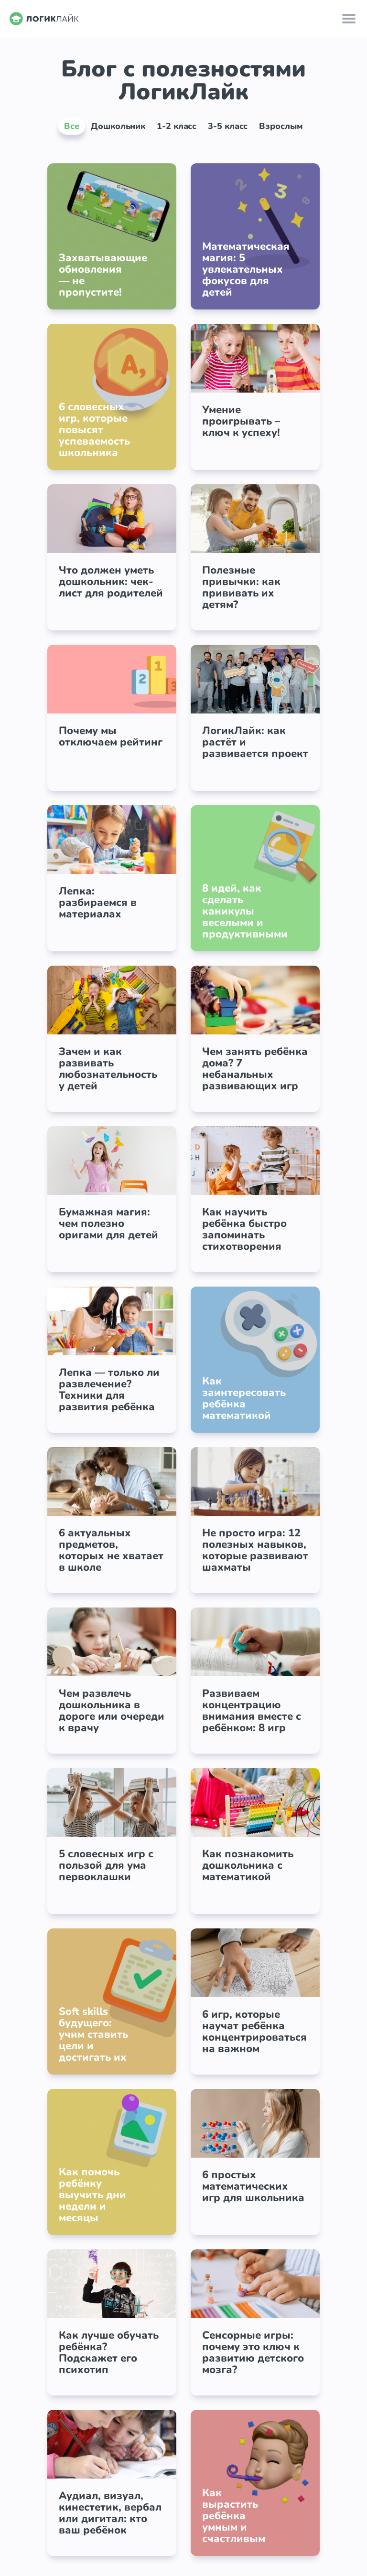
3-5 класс (228, 126)
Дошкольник (118, 126)
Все (71, 126)
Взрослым (280, 126)
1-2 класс (176, 126)
